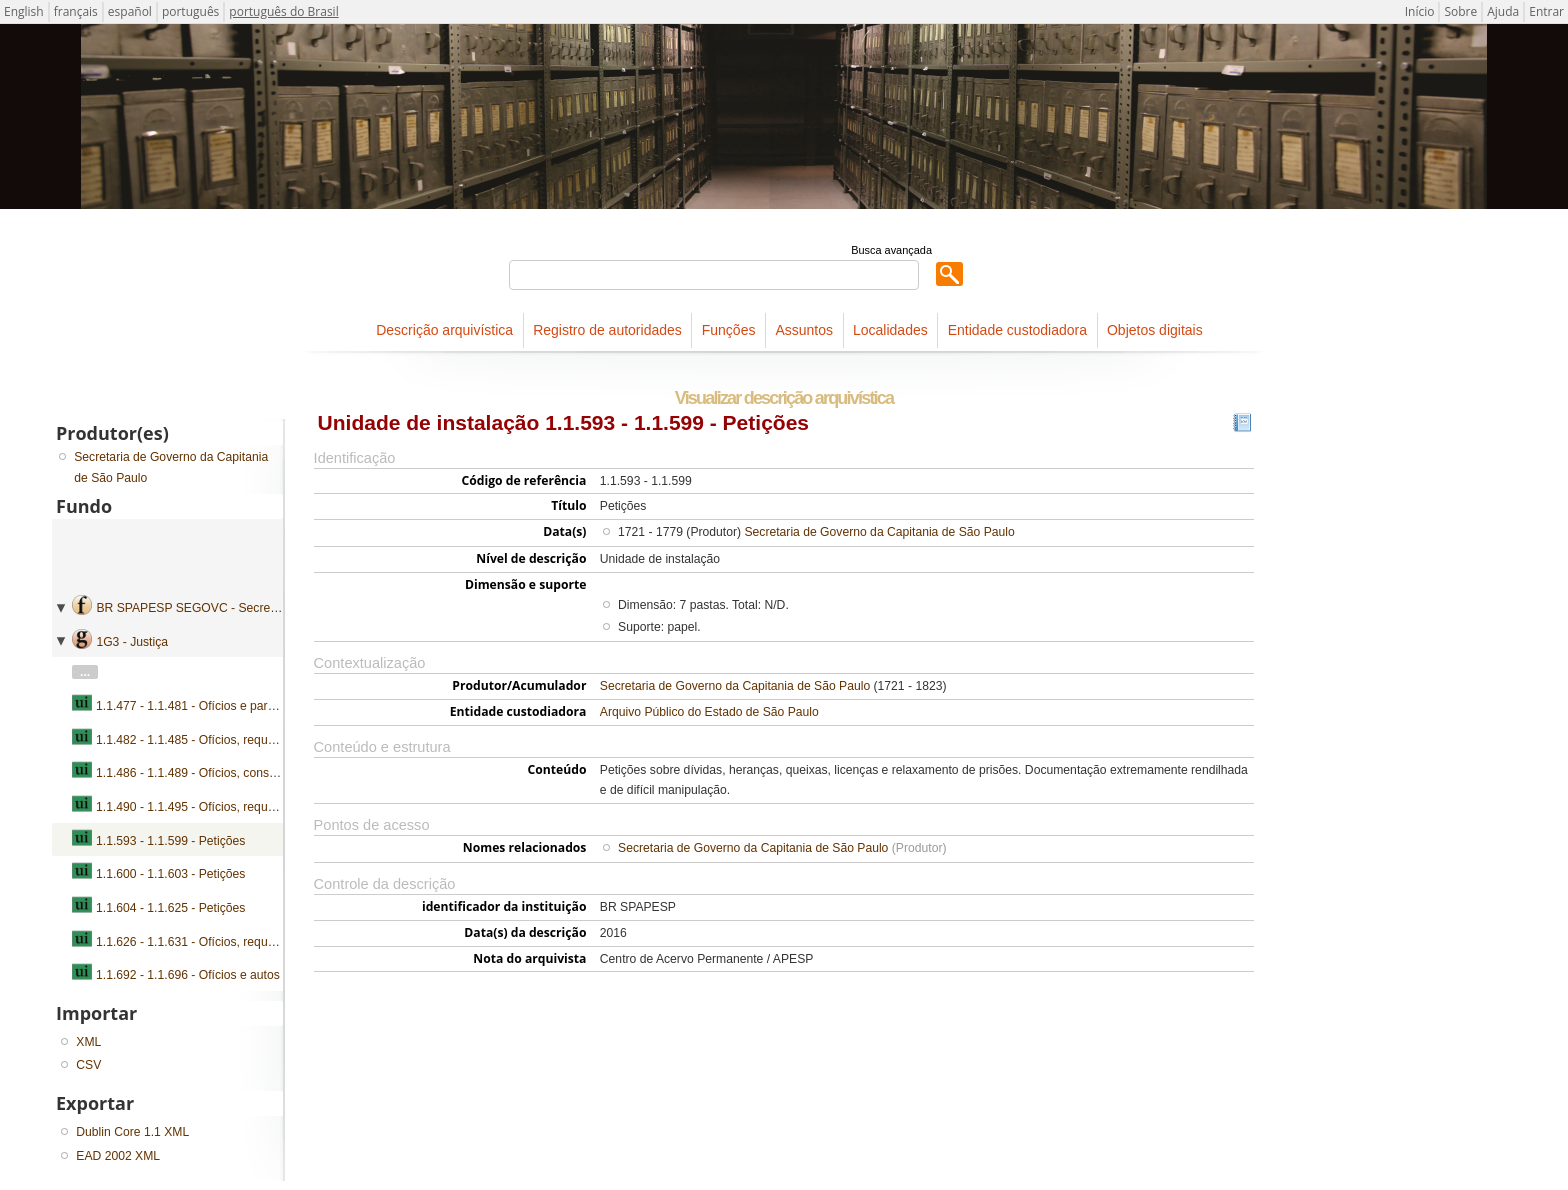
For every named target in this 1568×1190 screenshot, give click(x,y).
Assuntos (804, 330)
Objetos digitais (1155, 330)
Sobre (1460, 11)
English (24, 11)
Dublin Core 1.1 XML (132, 1132)
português (190, 11)
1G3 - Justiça (132, 642)
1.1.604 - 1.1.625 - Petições (170, 908)
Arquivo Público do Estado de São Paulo (709, 712)
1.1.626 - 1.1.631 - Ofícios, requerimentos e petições (238, 942)
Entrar (1546, 11)
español (130, 11)
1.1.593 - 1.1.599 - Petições (170, 841)
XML (88, 1042)
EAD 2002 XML (118, 1156)
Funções (729, 330)
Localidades (890, 330)
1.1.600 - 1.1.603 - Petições (170, 874)
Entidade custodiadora (1017, 330)
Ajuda (1503, 11)
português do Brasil (283, 11)
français (76, 11)
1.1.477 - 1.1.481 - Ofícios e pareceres (200, 706)
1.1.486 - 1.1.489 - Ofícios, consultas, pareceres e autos (247, 773)
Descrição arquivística (444, 330)
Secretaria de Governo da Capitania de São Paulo (879, 532)
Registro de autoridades (607, 330)
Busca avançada (891, 250)
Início (1420, 11)
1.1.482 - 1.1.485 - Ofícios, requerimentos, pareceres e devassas (271, 740)
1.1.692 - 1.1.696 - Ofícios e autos (188, 975)
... (85, 672)
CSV (88, 1065)
